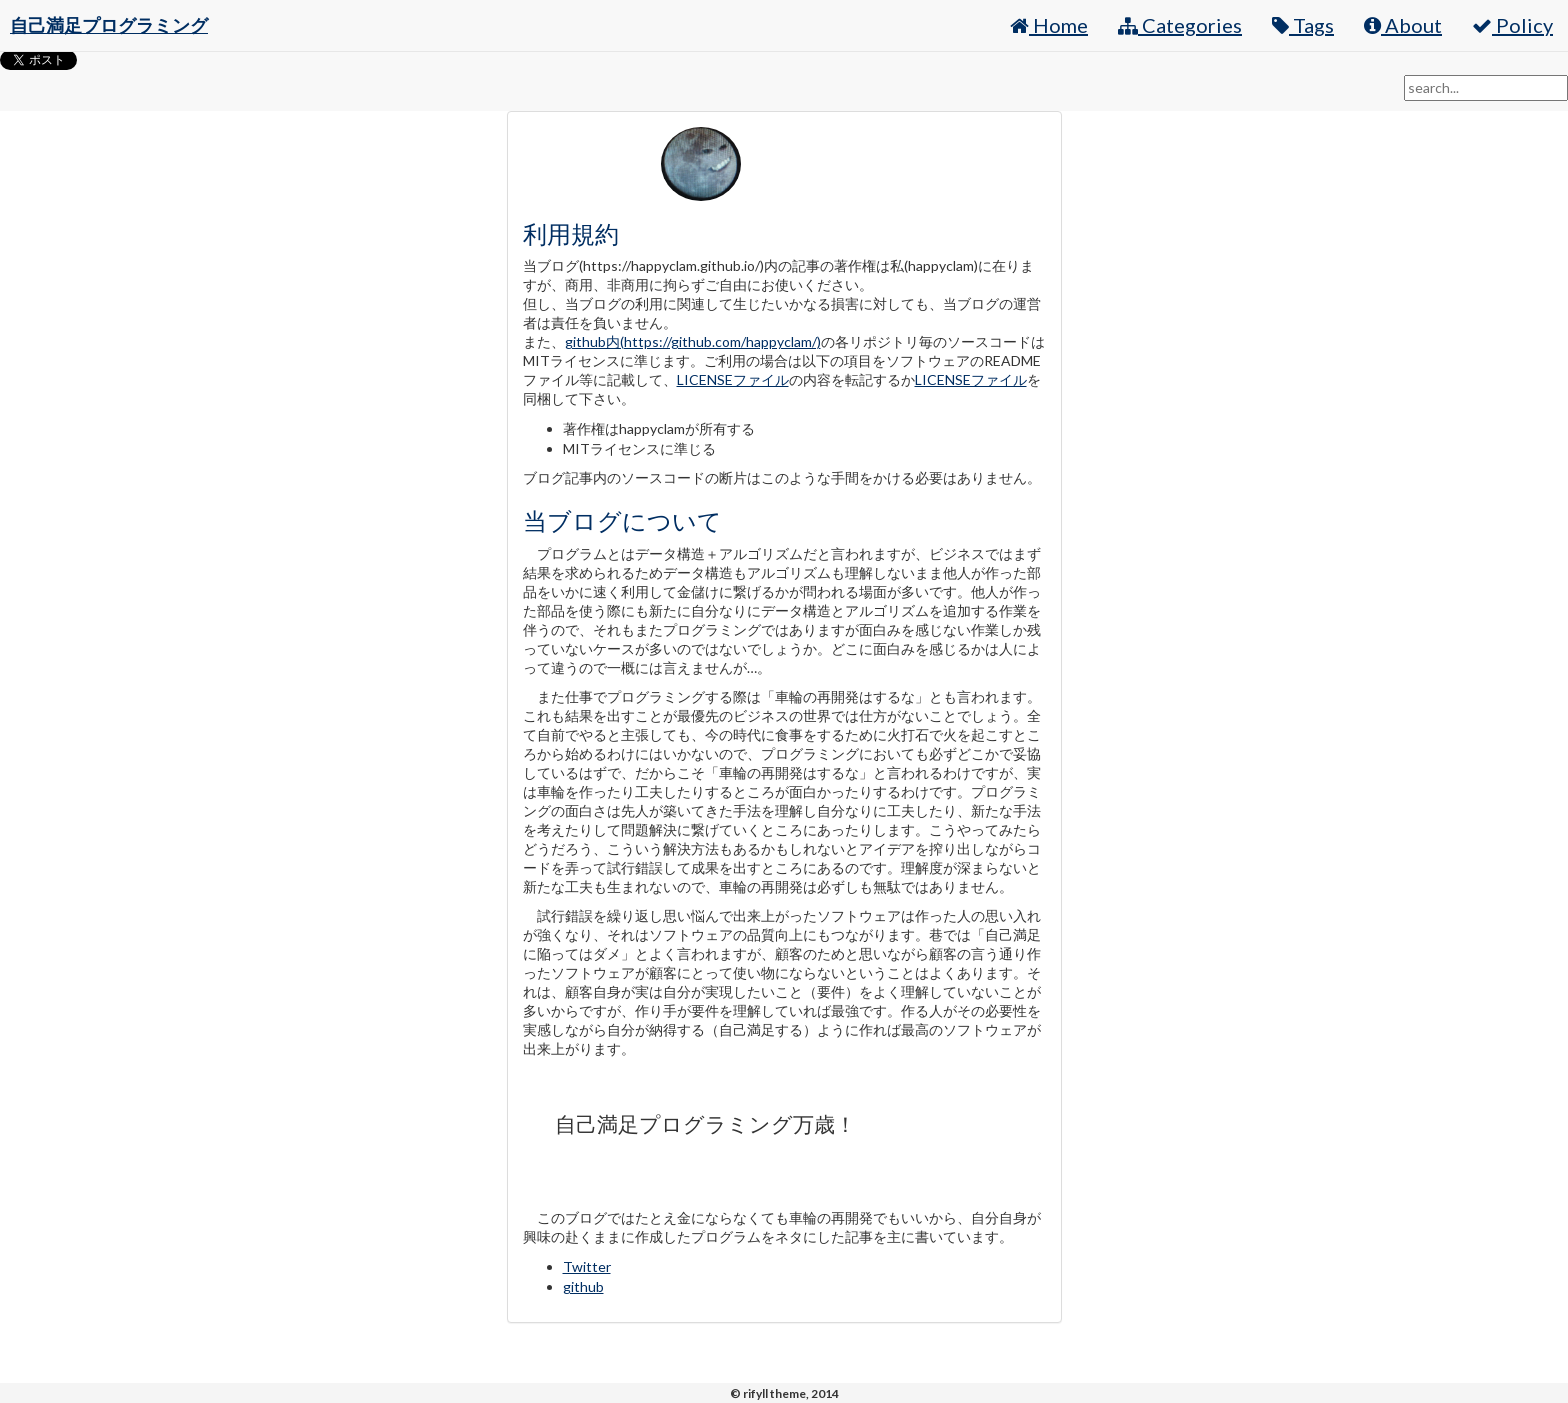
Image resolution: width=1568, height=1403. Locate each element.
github (583, 1286)
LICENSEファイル (733, 379)
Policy (1512, 25)
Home (1049, 25)
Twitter (587, 1266)
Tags (1303, 25)
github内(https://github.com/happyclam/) (693, 341)
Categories (1180, 25)
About (1403, 25)
